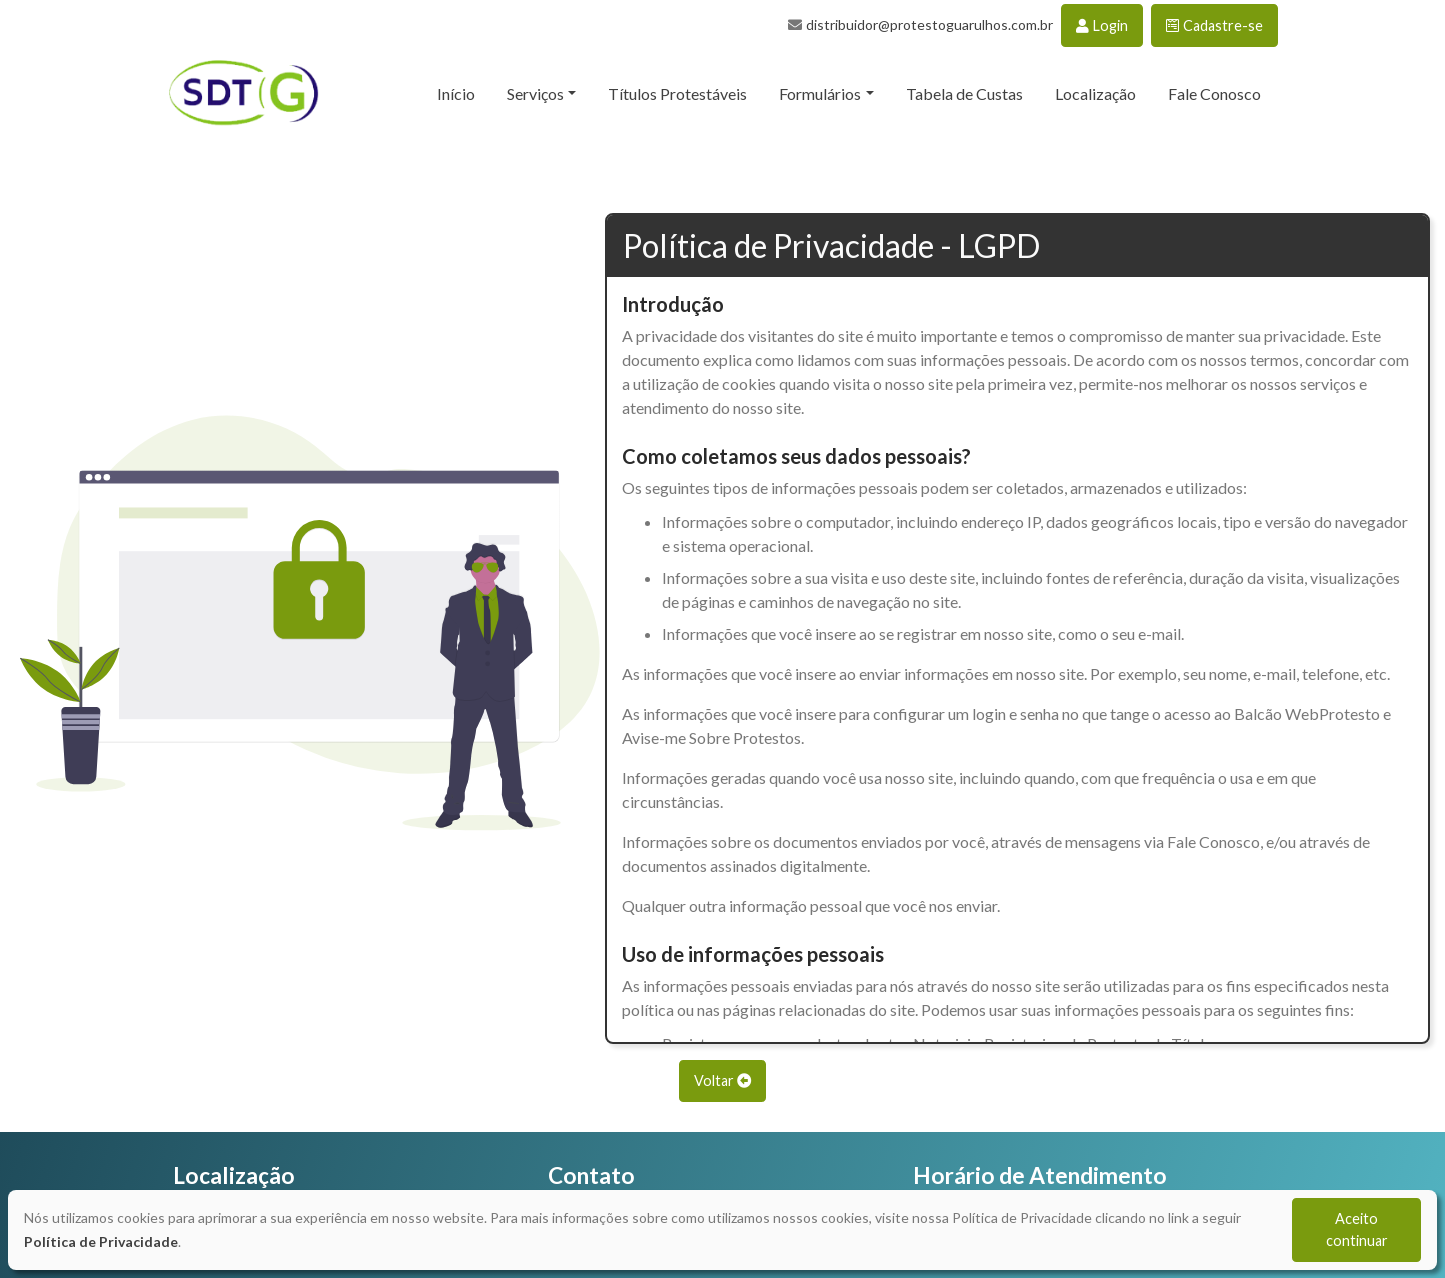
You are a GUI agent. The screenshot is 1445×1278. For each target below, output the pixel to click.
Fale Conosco (1214, 93)
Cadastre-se (1214, 25)
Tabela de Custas (964, 93)
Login (1102, 25)
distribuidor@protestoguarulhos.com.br (929, 24)
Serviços (535, 93)
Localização (1095, 93)
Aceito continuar (1357, 1229)
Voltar (722, 1080)
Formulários (820, 93)
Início (456, 93)
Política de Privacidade (101, 1241)
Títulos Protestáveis (677, 93)
